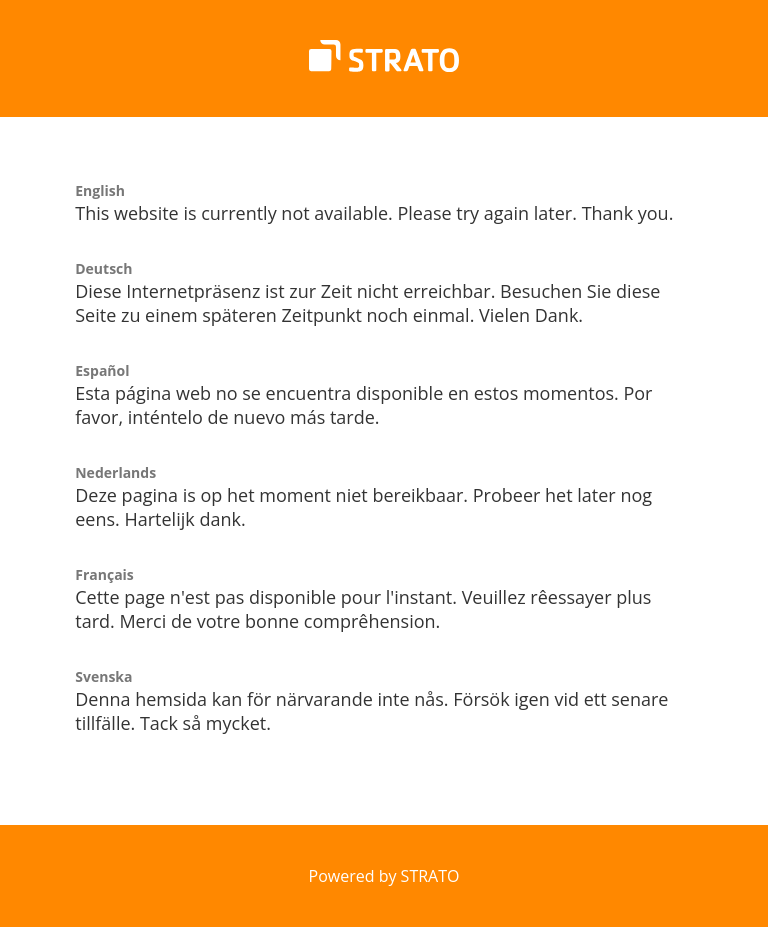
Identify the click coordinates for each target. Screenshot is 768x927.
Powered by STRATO (384, 876)
